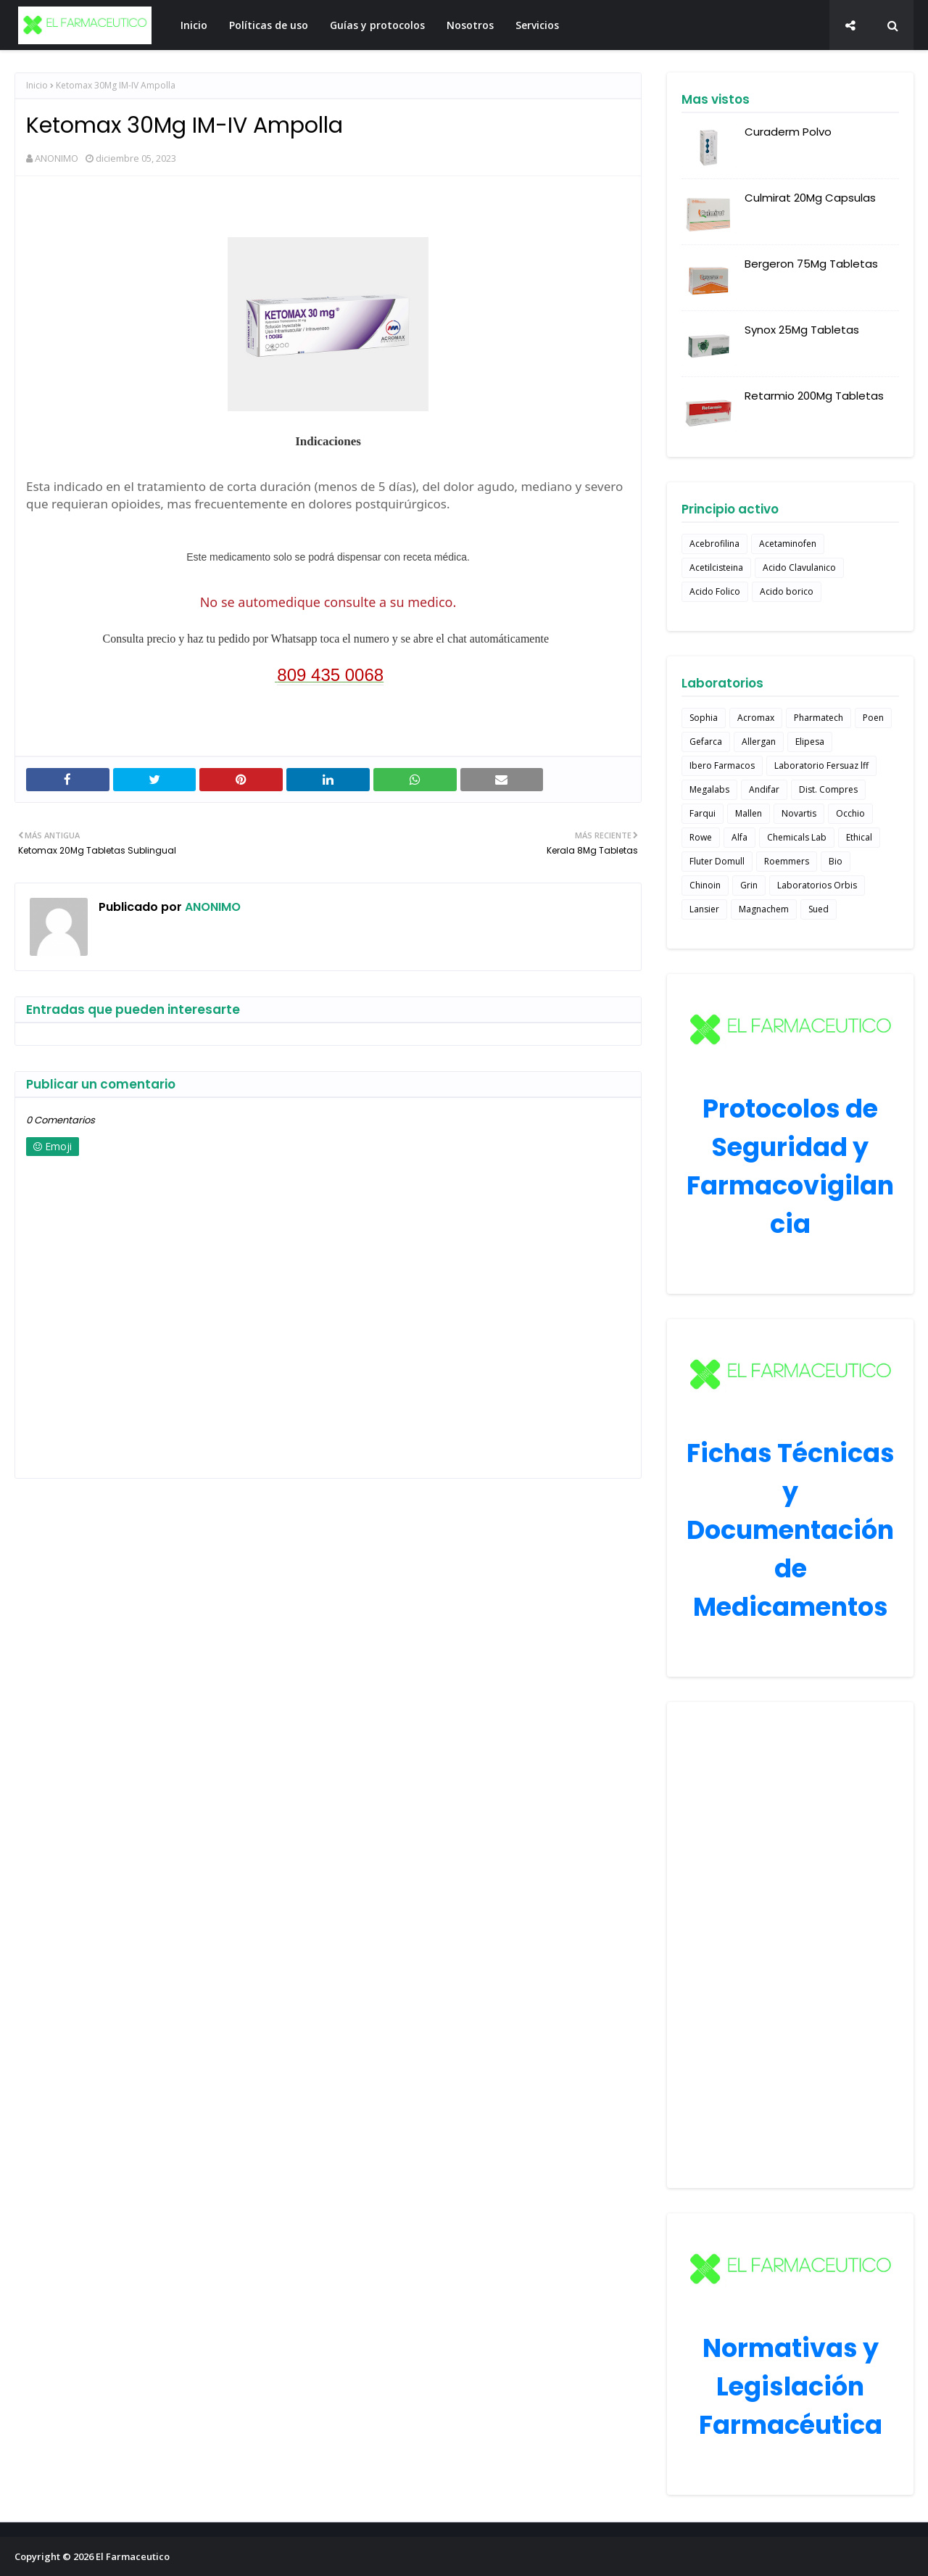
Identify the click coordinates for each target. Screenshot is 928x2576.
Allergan (759, 741)
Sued (818, 909)
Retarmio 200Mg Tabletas (814, 395)
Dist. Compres (828, 789)
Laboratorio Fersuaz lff (821, 765)
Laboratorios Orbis (817, 885)
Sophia (703, 717)
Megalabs (709, 789)
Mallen (748, 813)
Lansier (704, 909)
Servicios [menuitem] (537, 25)
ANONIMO (56, 158)
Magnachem (764, 909)
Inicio (37, 85)
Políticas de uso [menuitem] (268, 25)
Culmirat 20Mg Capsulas (810, 197)
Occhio (850, 813)
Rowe (700, 837)
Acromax (755, 717)
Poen (873, 717)
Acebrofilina (714, 543)
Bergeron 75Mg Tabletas (811, 263)
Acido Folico (714, 591)
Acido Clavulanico (799, 567)
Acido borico (786, 591)
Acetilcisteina (716, 567)
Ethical (859, 837)
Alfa (739, 837)
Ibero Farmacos (722, 765)
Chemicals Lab (796, 837)
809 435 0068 (330, 675)
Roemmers (786, 861)
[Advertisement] (790, 1945)
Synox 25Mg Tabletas (802, 329)
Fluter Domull (717, 861)
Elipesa (809, 741)
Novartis (799, 813)
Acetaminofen (787, 543)
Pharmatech (818, 717)
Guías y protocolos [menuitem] (377, 25)
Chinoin (705, 885)
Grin (749, 885)
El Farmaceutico (133, 2556)
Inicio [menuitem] (194, 25)
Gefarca (705, 741)
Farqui (702, 813)
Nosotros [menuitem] (470, 25)
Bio (835, 861)
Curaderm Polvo (788, 131)
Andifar (764, 789)
